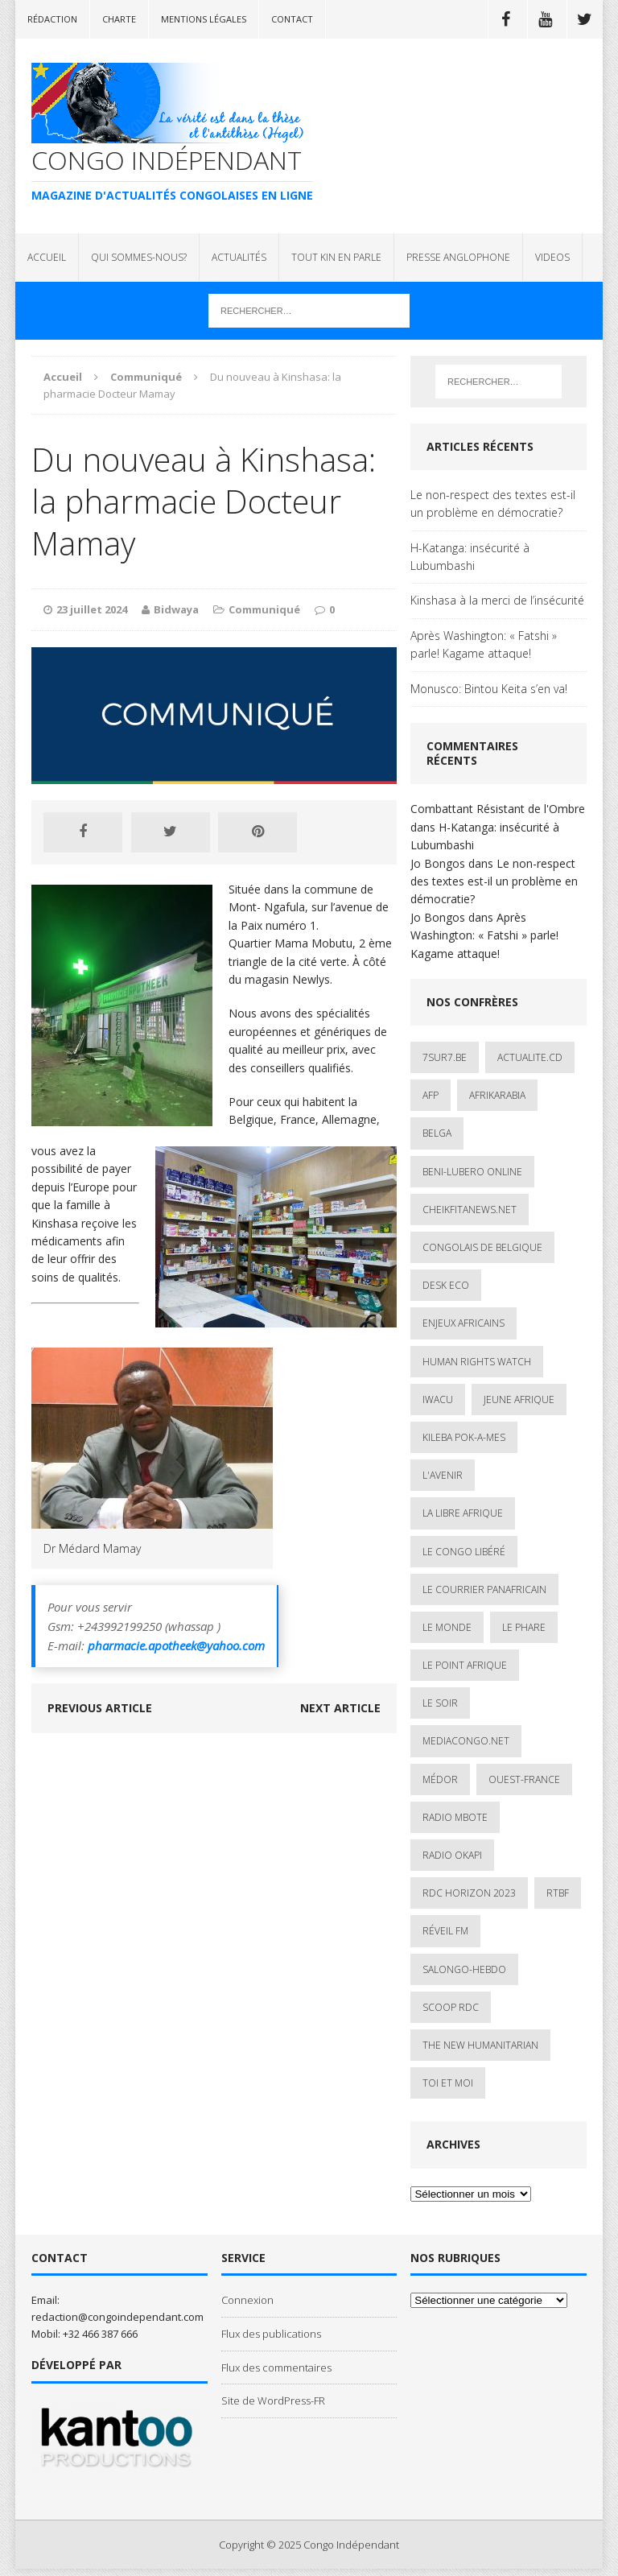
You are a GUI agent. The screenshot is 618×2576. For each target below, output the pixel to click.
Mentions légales (203, 19)
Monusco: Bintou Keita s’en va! (488, 688)
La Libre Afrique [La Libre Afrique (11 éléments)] (462, 1513)
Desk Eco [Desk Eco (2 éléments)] (445, 1285)
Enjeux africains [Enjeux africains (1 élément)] (463, 1323)
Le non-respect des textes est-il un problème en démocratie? (492, 503)
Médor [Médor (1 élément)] (440, 1779)
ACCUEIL (46, 257)
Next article (340, 1707)
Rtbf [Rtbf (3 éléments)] (557, 1893)
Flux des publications (271, 2333)
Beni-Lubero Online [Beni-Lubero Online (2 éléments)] (472, 1172)
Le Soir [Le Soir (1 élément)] (440, 1703)
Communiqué (264, 609)
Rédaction (52, 19)
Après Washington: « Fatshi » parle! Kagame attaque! (483, 644)
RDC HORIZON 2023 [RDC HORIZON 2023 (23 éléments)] (469, 1893)
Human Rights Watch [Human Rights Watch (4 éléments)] (476, 1361)
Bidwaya (176, 609)
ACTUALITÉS (239, 257)
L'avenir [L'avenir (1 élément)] (442, 1475)
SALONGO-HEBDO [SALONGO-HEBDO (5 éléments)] (464, 1969)
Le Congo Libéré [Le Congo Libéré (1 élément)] (463, 1551)
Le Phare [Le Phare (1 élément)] (524, 1627)
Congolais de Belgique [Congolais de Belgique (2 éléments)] (482, 1247)
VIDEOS (552, 257)
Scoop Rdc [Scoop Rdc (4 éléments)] (450, 2007)
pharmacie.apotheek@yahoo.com (176, 1645)
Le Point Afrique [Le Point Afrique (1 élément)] (464, 1665)
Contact (292, 19)
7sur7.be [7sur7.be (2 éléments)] (444, 1057)
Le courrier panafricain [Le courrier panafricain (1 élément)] (484, 1589)
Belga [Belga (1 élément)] (436, 1133)
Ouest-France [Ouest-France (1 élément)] (524, 1779)
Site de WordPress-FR (273, 2400)
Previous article (99, 1707)
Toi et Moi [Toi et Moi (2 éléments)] (447, 2083)
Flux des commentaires (276, 2367)
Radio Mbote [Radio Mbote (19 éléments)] (455, 1817)
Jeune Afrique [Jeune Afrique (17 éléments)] (519, 1399)
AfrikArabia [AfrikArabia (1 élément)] (497, 1095)
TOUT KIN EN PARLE (336, 257)
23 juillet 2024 (91, 609)
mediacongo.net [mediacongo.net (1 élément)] (465, 1741)
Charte (119, 19)
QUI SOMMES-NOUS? (139, 257)
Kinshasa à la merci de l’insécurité (497, 600)
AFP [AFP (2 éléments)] (430, 1095)
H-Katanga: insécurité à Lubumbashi (469, 556)
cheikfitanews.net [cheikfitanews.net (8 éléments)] (469, 1209)
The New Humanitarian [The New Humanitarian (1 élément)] (480, 2045)
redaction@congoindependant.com (117, 2317)
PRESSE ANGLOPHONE (458, 257)
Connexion (247, 2300)
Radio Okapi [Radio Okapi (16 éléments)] (452, 1855)
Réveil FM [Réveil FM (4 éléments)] (445, 1931)
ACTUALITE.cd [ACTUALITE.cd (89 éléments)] (529, 1057)
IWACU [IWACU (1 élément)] (437, 1399)
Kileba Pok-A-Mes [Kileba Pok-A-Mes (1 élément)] (463, 1437)
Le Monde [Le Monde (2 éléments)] (447, 1627)
